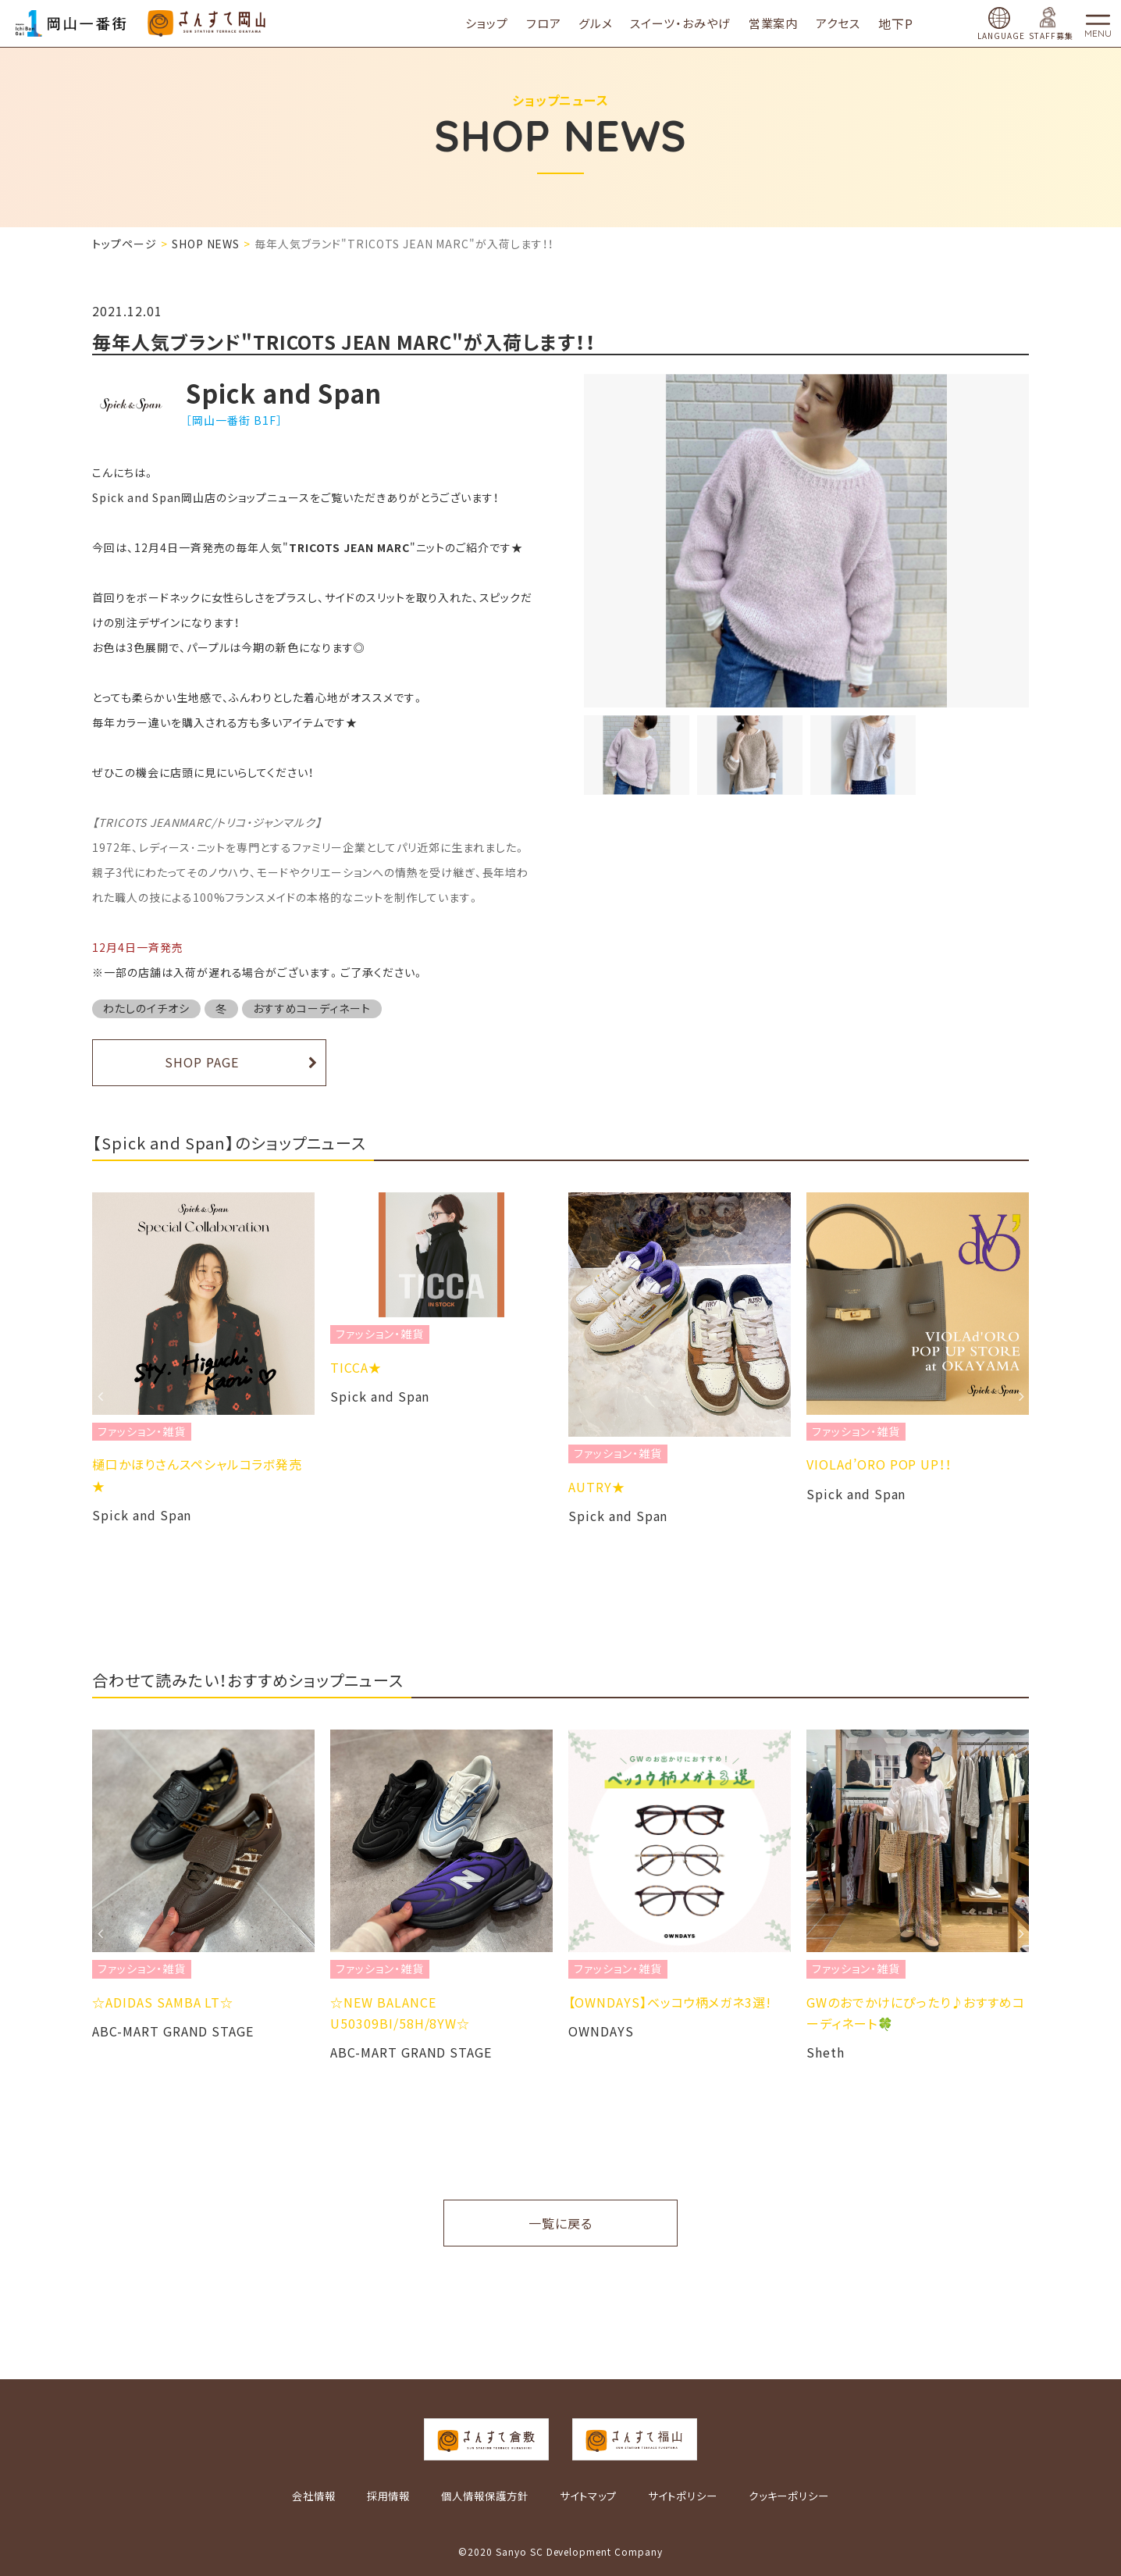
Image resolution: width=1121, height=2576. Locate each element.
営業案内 (786, 23)
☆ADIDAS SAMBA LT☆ (162, 2002)
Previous (100, 1396)
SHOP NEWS (206, 243)
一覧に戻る (560, 2223)
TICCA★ (356, 1367)
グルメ (608, 23)
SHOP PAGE (202, 1062)
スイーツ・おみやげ (692, 23)
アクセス (850, 23)
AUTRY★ (596, 1486)
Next (1021, 1396)
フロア (556, 23)
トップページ (124, 243)
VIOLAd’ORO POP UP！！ (879, 1464)
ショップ (499, 23)
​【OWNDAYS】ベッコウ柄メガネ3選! (669, 2002)
